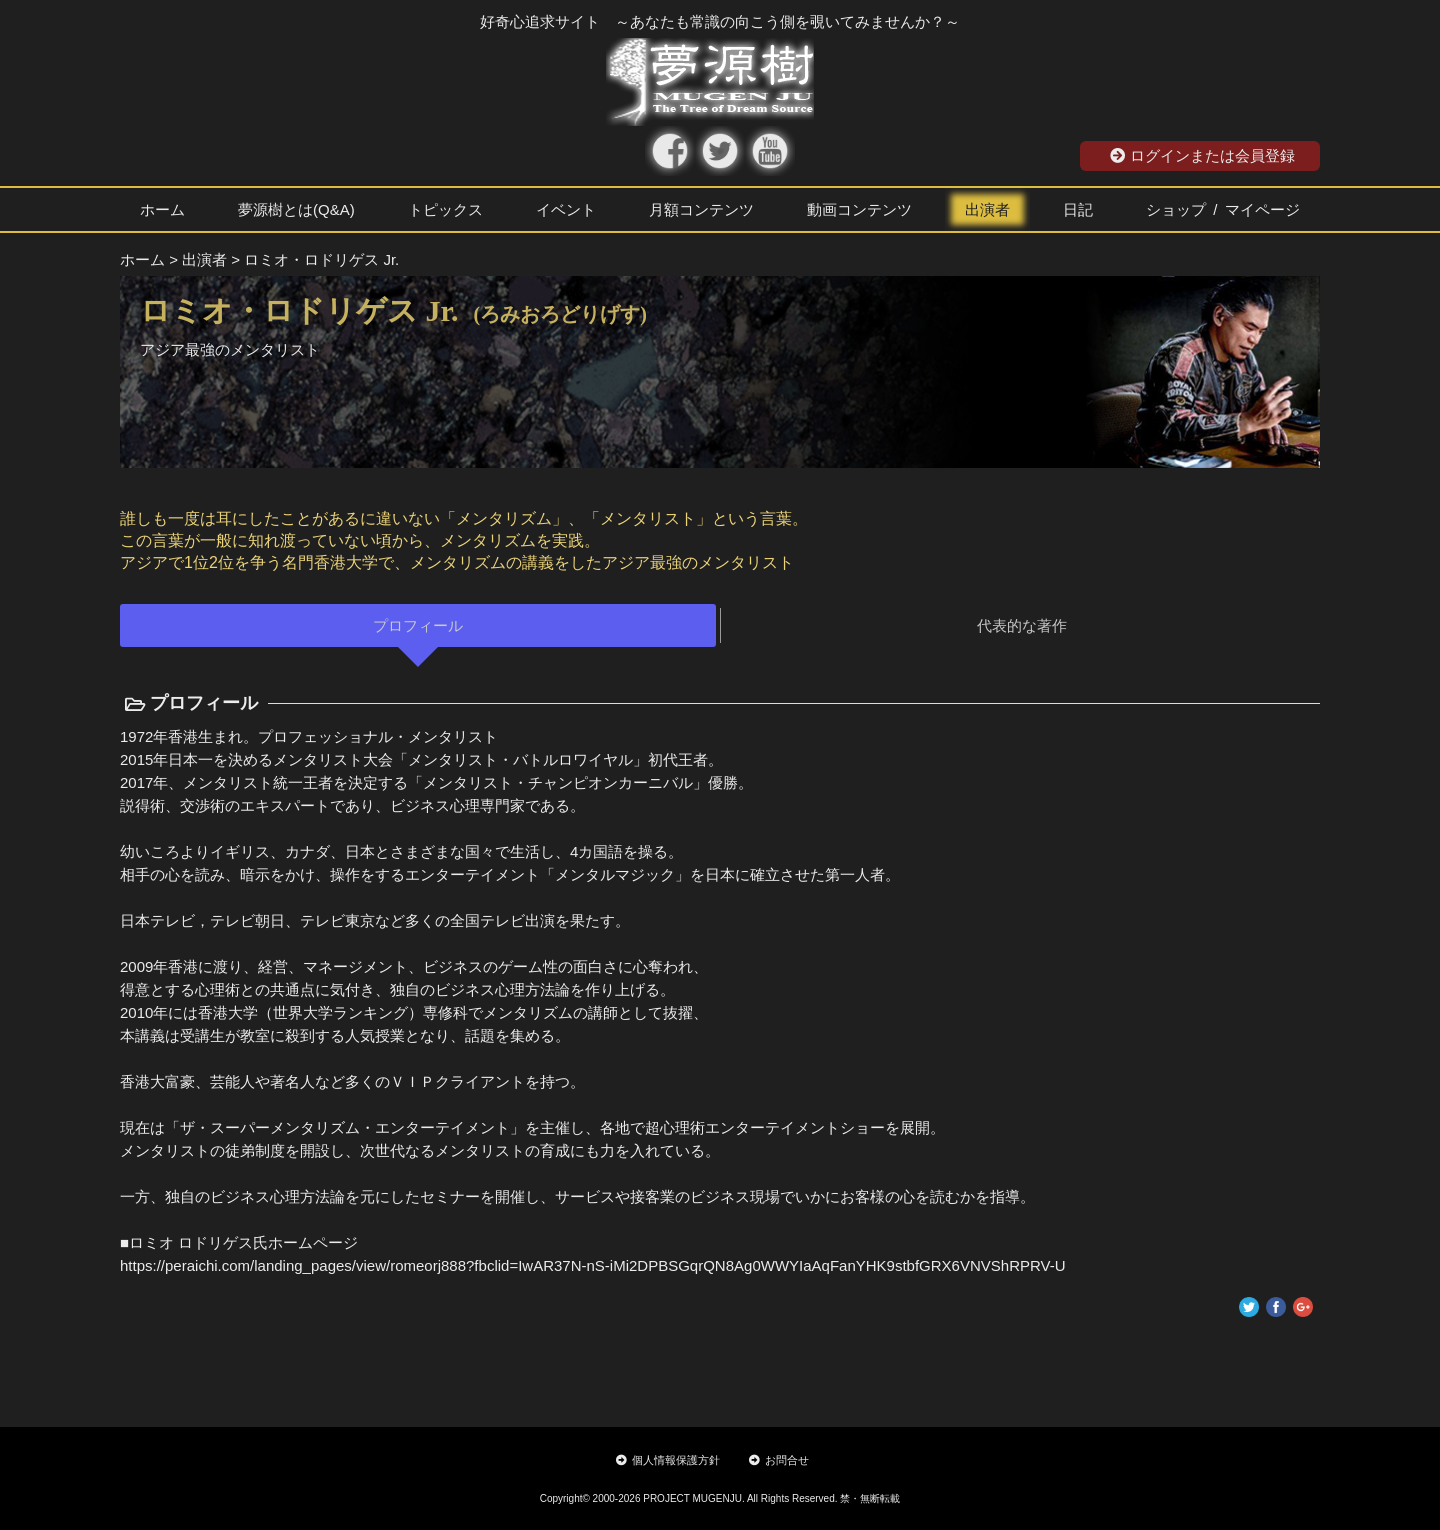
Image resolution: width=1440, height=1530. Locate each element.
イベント (566, 209)
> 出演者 (198, 259)
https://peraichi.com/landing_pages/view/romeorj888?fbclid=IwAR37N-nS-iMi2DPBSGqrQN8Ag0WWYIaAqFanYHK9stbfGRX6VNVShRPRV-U (593, 1265)
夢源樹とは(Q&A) (296, 209)
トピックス (445, 209)
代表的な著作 (1022, 625)
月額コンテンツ (701, 209)
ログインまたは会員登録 (1202, 155)
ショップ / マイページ (1223, 209)
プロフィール (418, 625)
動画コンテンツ (859, 209)
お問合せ (779, 1460)
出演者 (987, 209)
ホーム (162, 209)
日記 (1078, 209)
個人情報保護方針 (668, 1460)
